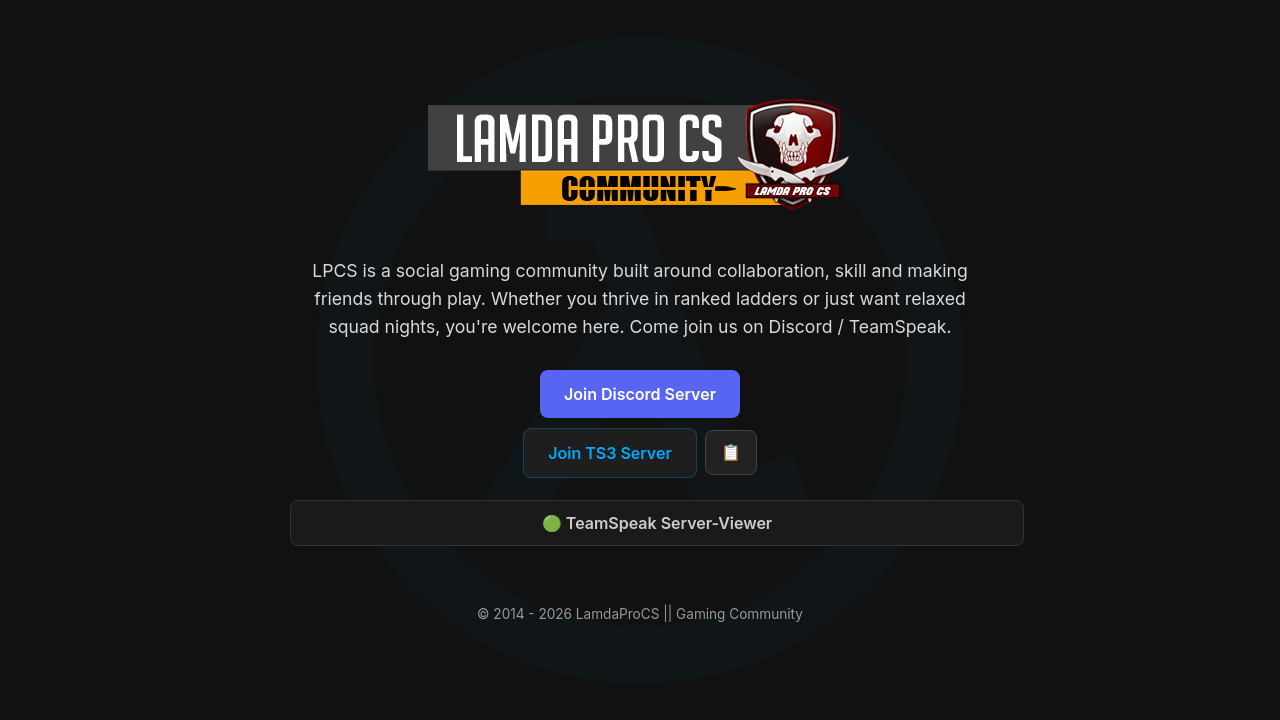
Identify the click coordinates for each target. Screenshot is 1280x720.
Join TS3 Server (610, 453)
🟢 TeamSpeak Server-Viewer (657, 523)
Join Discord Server (640, 394)
